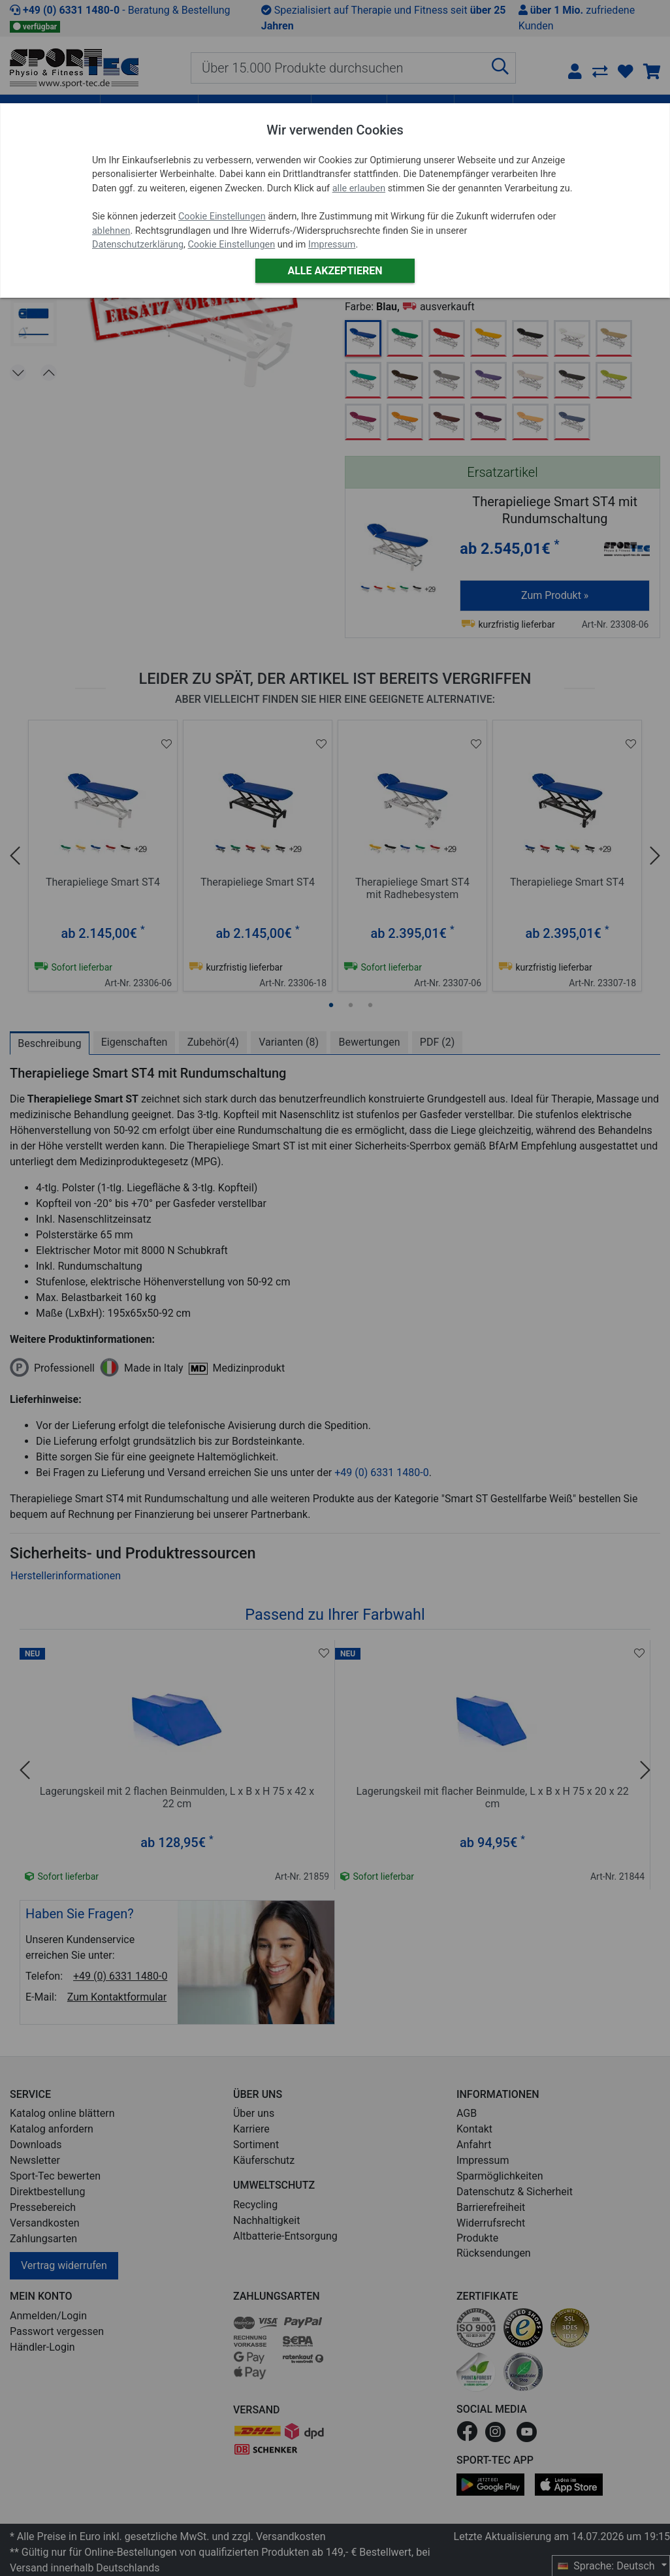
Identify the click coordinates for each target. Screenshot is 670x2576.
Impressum (331, 244)
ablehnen (111, 230)
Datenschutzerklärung (137, 244)
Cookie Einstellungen (222, 216)
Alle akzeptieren (334, 271)
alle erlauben (358, 188)
